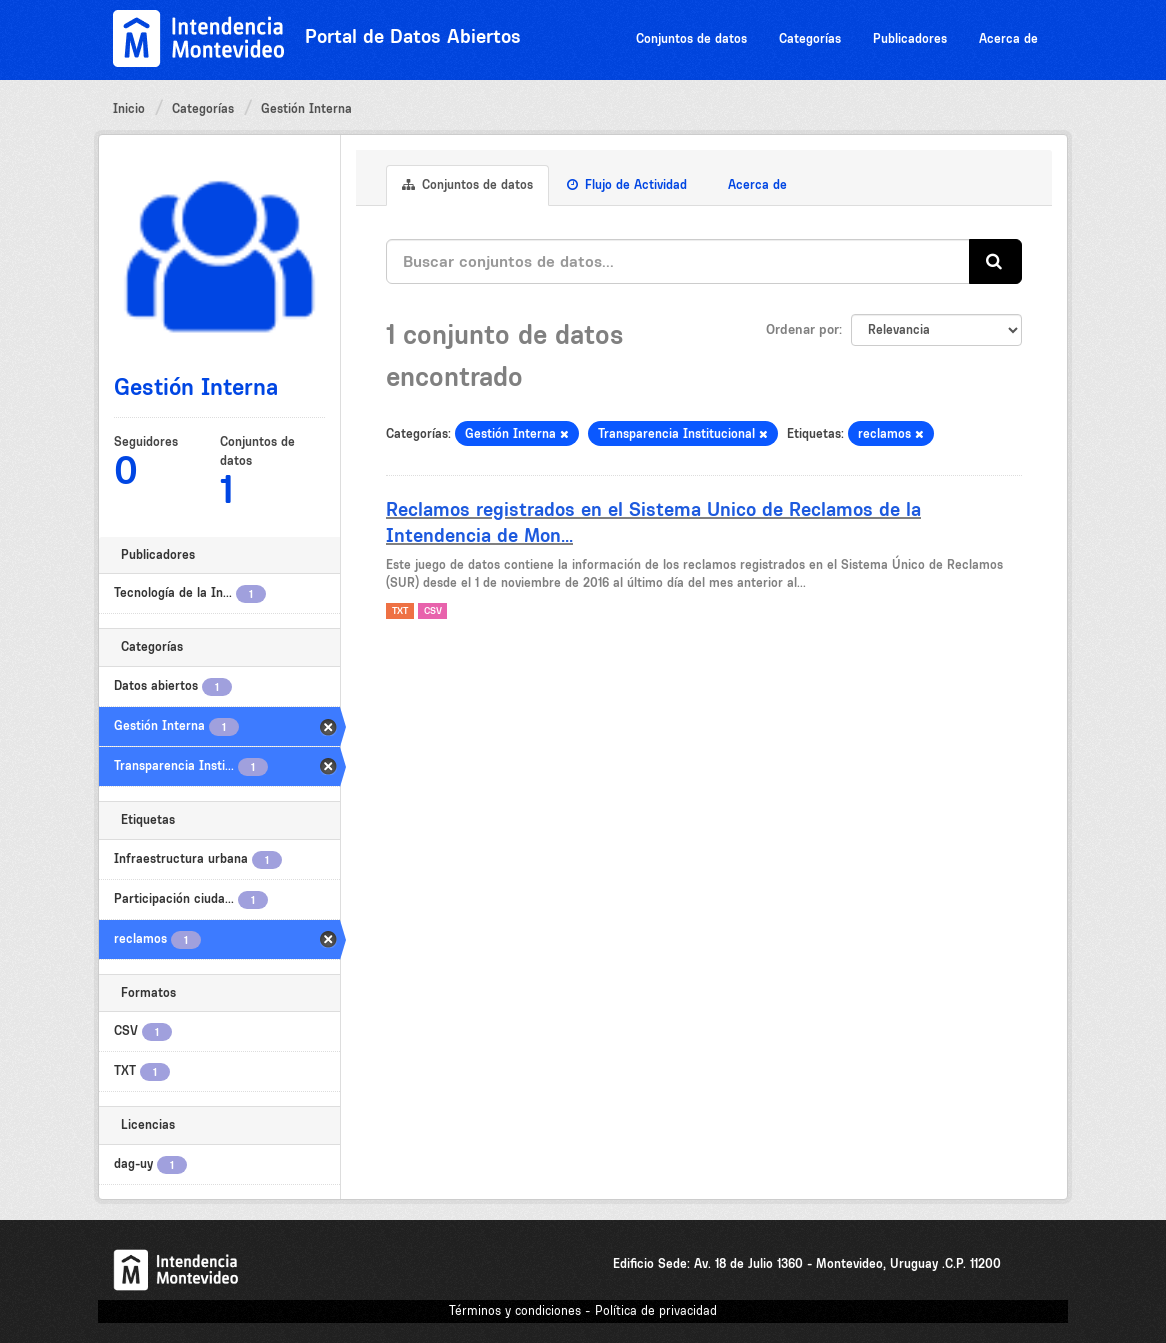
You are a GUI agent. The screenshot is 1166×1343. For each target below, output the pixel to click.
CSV (433, 610)
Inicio (129, 108)
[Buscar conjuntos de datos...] (678, 261)
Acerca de (1008, 38)
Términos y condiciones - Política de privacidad (583, 1310)
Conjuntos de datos (691, 38)
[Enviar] (995, 261)
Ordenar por (802, 329)
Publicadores (910, 38)
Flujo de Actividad (627, 184)
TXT (400, 610)
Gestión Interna (306, 108)
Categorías (810, 38)
